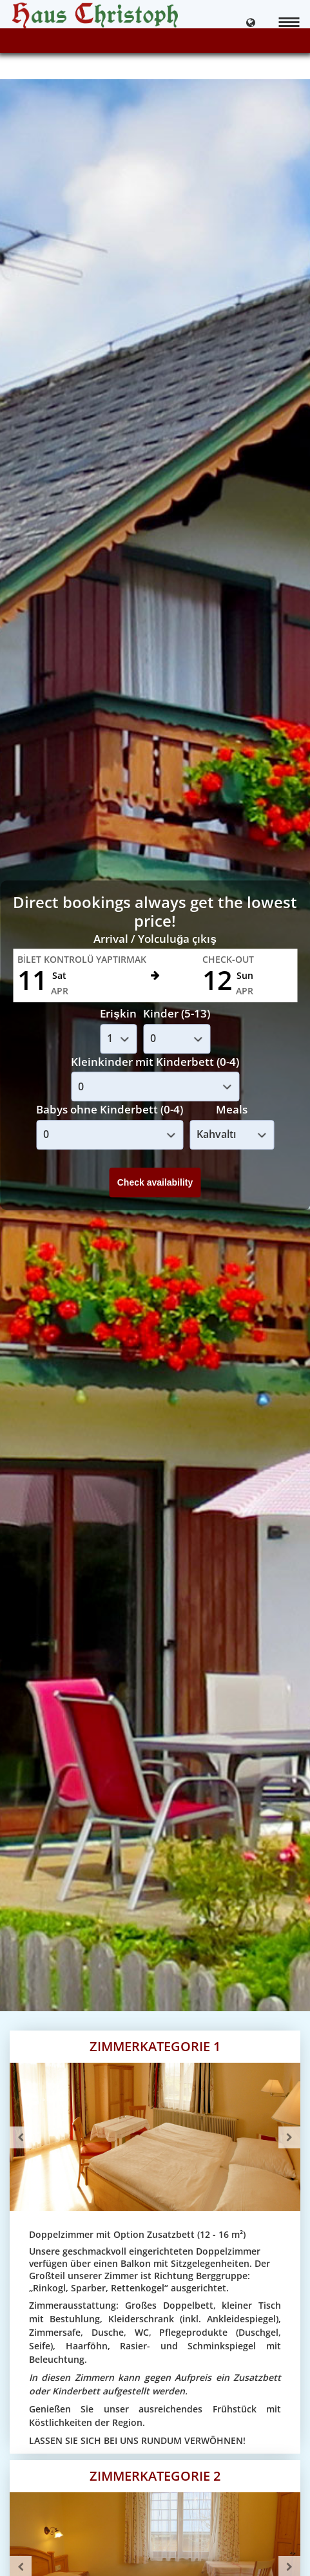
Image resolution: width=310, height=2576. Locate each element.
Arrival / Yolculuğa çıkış (155, 938)
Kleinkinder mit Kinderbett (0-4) (155, 1061)
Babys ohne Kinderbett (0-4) (109, 1109)
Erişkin (118, 1013)
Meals (231, 1109)
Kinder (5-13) (176, 1013)
